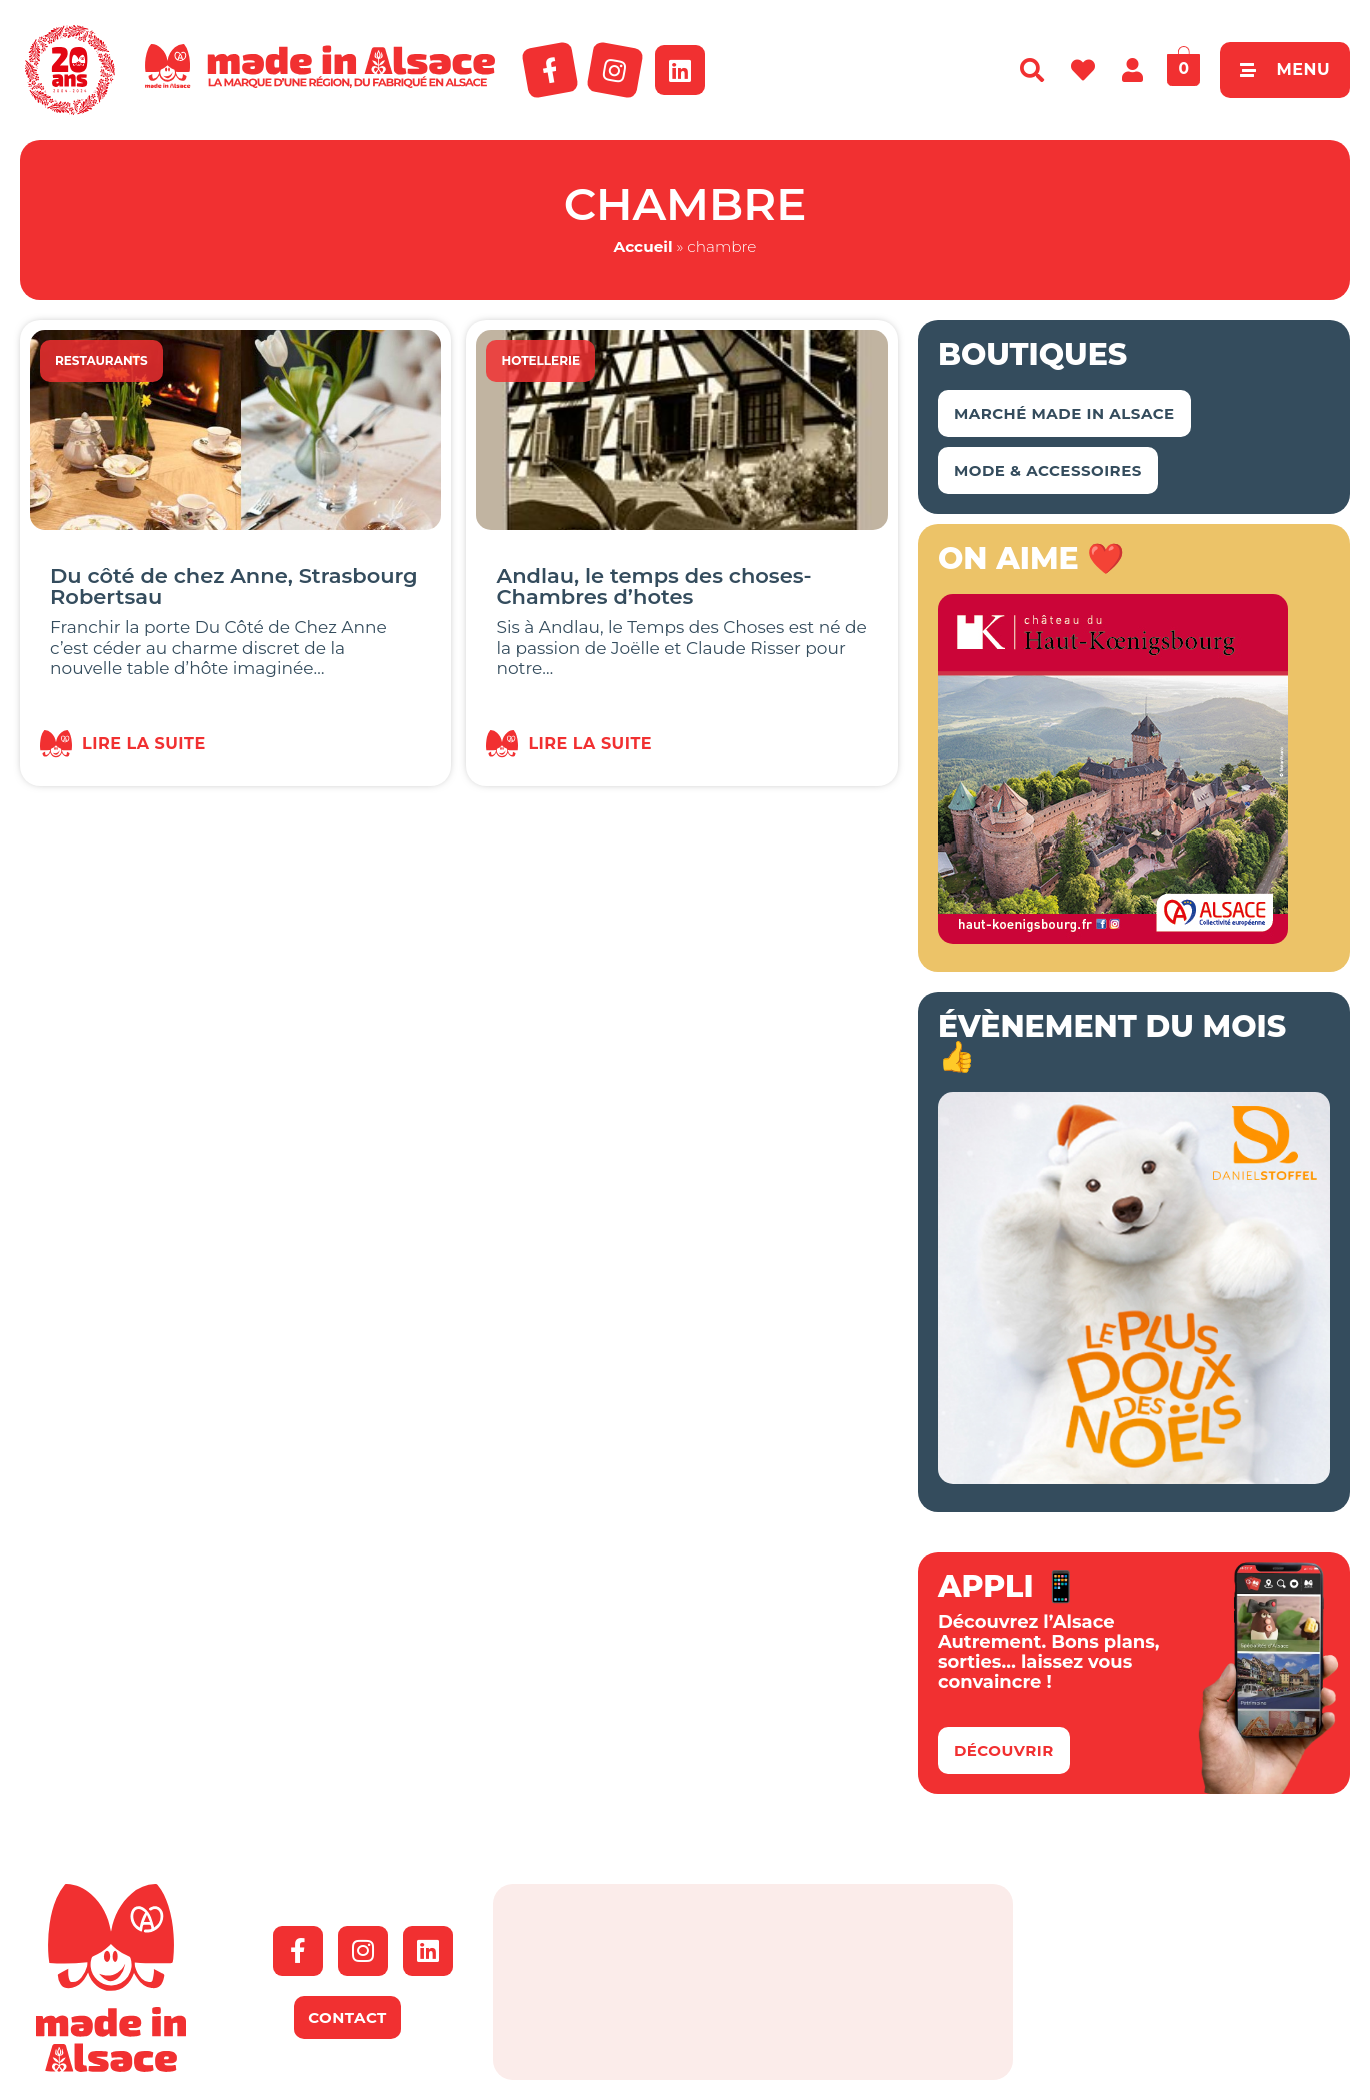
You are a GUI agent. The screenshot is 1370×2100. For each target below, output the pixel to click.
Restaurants (101, 360)
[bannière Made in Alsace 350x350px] (1113, 938)
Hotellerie (540, 360)
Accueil (643, 246)
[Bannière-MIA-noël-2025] (1134, 1478)
